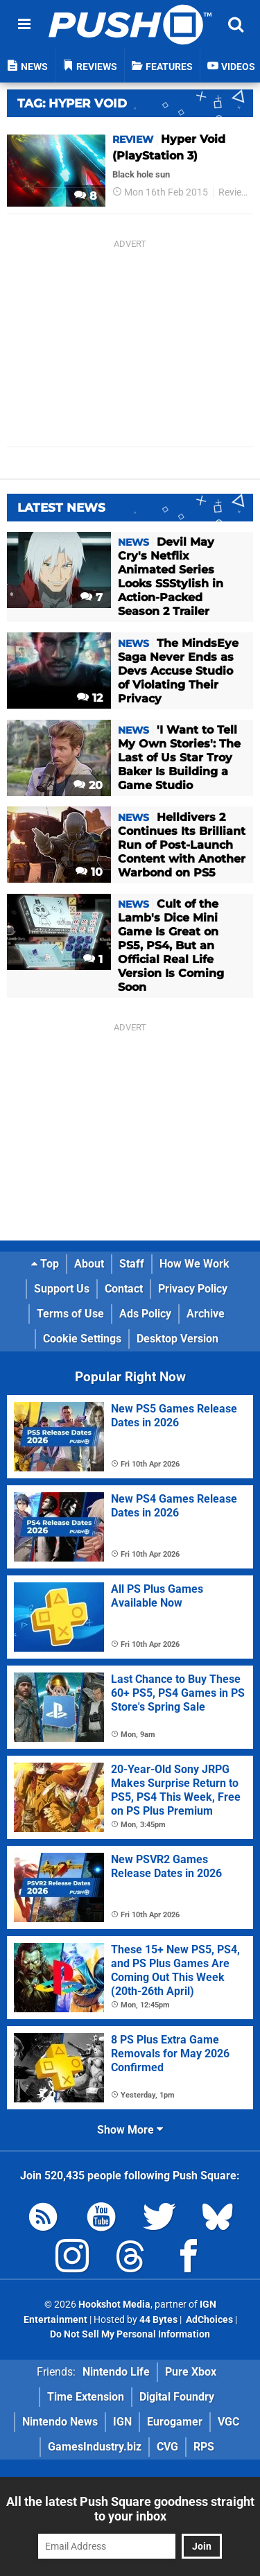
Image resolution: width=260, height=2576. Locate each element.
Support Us (61, 1288)
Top (45, 1263)
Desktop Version (177, 1338)
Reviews (236, 192)
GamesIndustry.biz (94, 2446)
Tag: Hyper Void (72, 103)
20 (88, 785)
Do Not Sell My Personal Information (130, 2334)
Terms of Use (70, 1313)
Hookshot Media (114, 2304)
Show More (130, 2129)
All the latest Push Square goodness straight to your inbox (130, 2508)
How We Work (194, 1263)
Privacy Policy (192, 1288)
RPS (203, 2446)
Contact (124, 1288)
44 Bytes (158, 2320)
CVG (167, 2446)
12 (90, 697)
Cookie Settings (82, 1338)
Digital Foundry (176, 2396)
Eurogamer (174, 2421)
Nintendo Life (116, 2371)
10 (89, 872)
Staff (131, 1263)
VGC (228, 2421)
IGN (122, 2421)
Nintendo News (60, 2421)
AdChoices (208, 2320)
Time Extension (85, 2396)
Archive (206, 1313)
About (89, 1263)
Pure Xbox (190, 2371)
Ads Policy (145, 1313)
